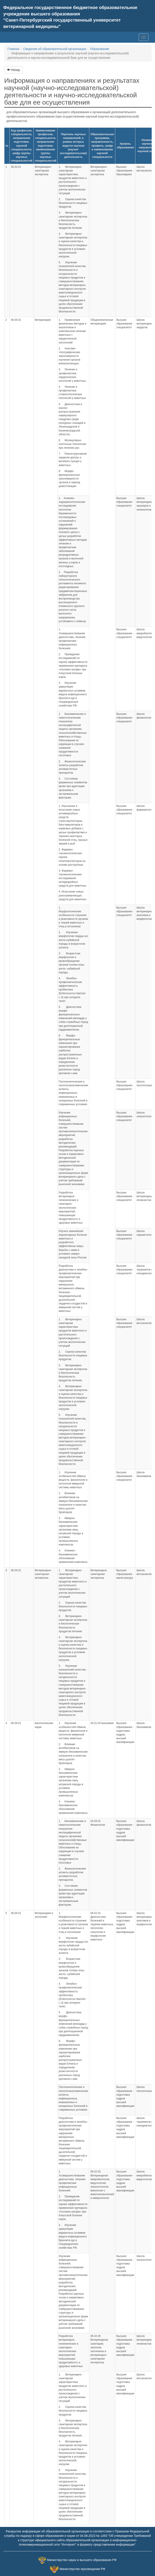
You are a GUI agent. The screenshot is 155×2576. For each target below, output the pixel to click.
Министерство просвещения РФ (82, 2569)
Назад (13, 70)
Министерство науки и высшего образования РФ (81, 2560)
